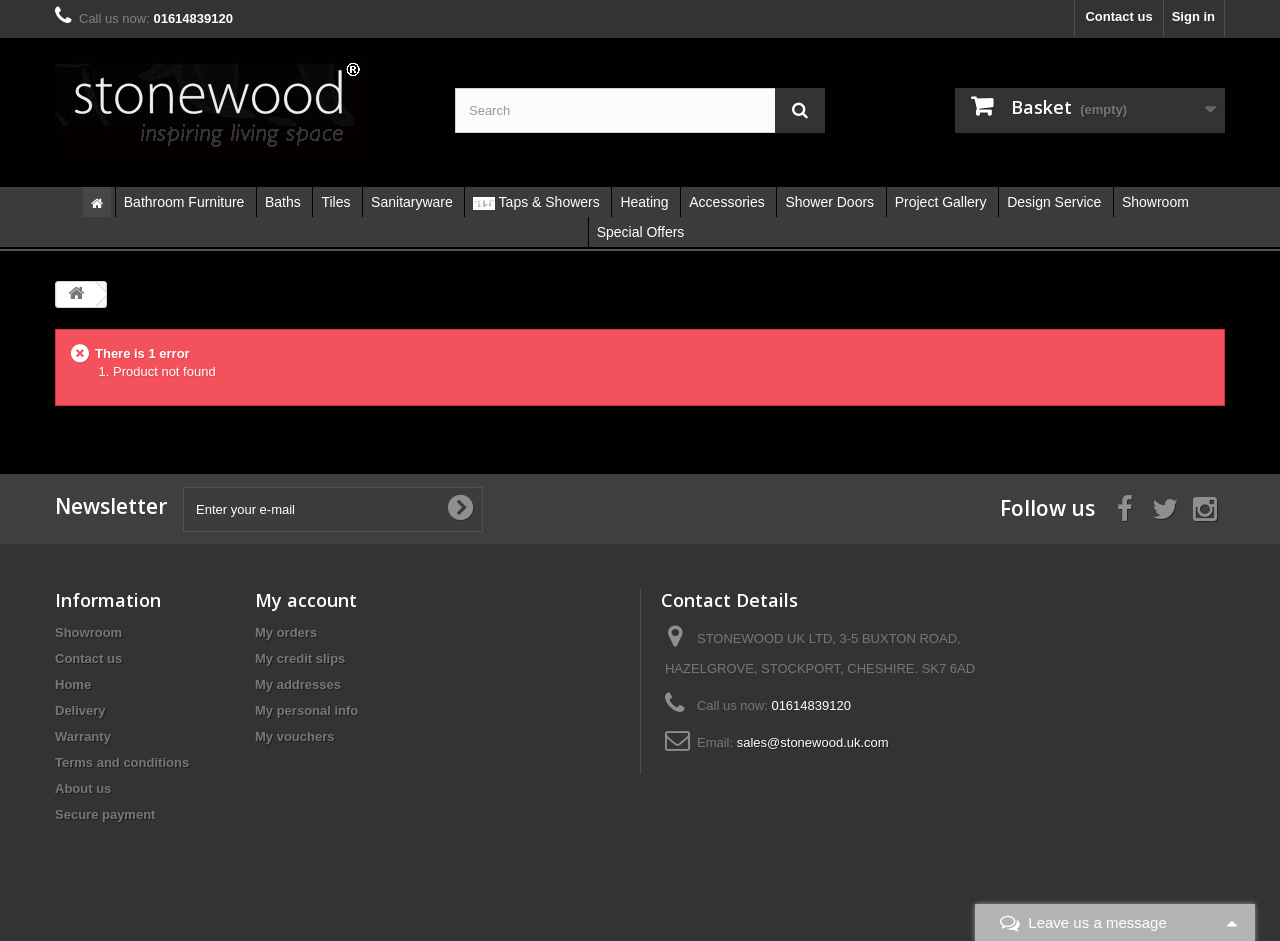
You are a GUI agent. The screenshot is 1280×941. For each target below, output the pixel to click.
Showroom (88, 632)
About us (83, 788)
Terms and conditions (122, 762)
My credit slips (300, 658)
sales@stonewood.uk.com (813, 742)
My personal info (306, 710)
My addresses (298, 684)
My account (306, 600)
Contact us (1118, 16)
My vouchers (294, 736)
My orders (286, 632)
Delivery (80, 710)
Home (73, 684)
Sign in (1193, 16)
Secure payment (105, 814)
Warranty (83, 736)
